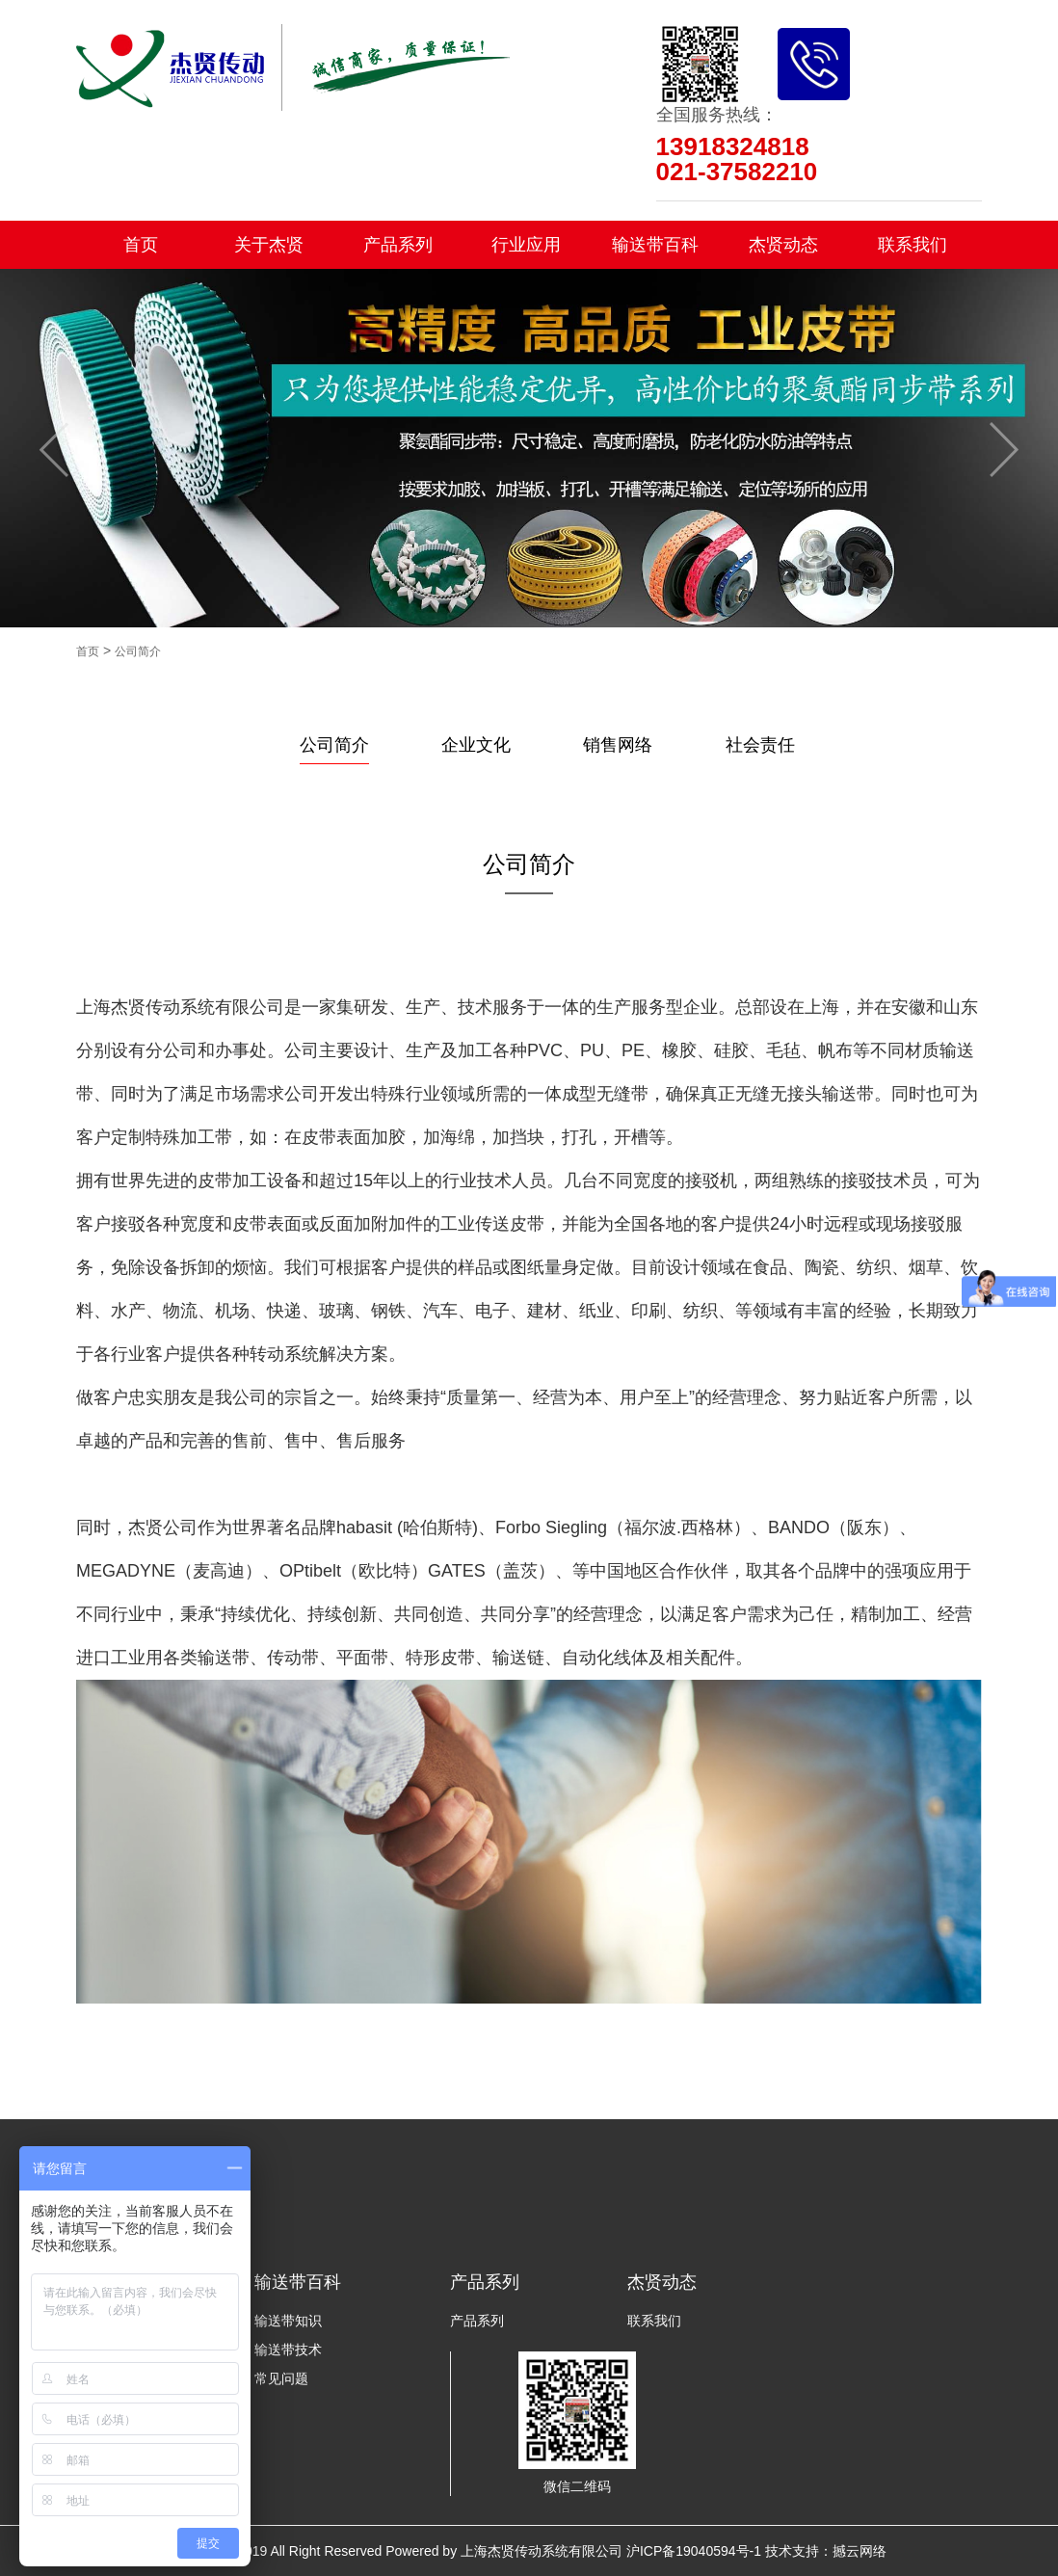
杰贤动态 (783, 244)
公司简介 (138, 651)
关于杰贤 (269, 244)
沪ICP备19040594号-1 (693, 2551)
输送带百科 (655, 244)
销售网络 (617, 745)
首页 (140, 244)
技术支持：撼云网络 (825, 2551)
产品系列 (398, 244)
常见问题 (281, 2378)
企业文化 (476, 745)
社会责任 (760, 745)
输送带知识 (288, 2320)
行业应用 (526, 244)
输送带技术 (288, 2349)
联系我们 (912, 244)
